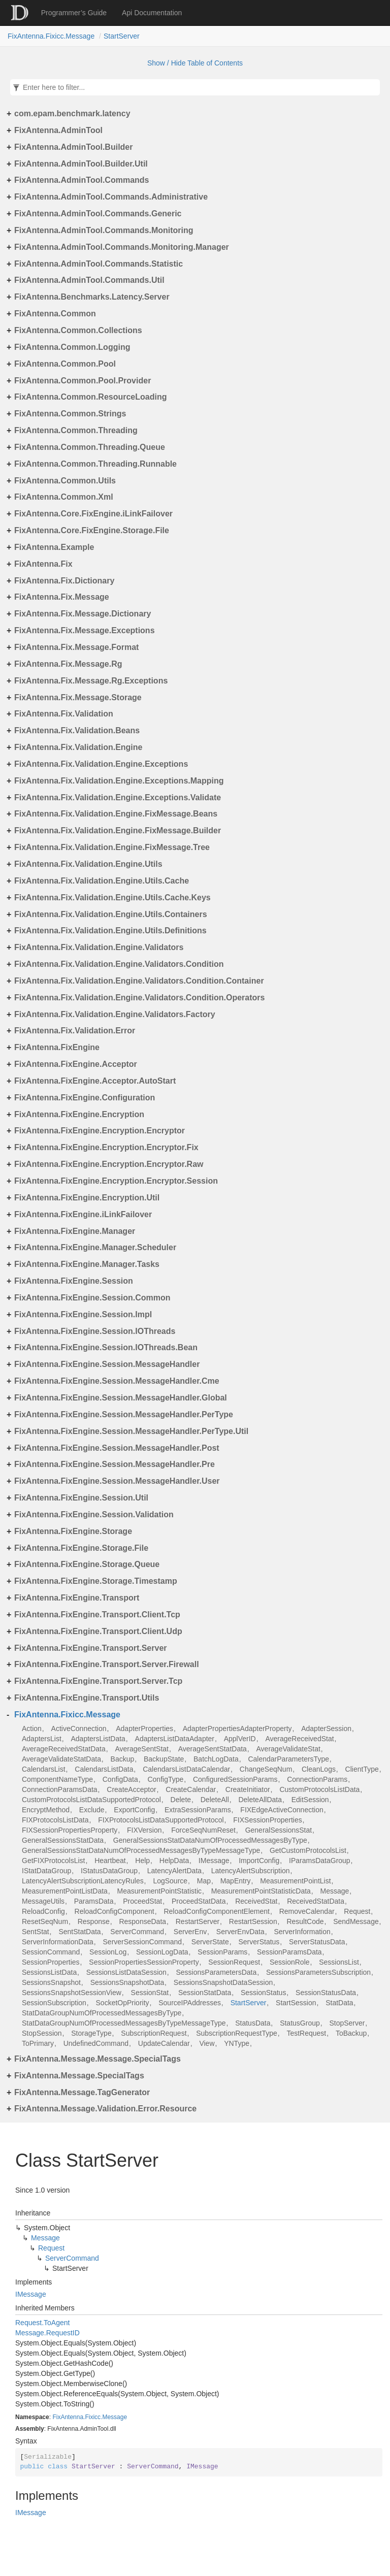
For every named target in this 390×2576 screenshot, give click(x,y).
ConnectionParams (317, 1779)
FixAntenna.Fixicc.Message (51, 36)
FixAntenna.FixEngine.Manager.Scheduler (95, 1247)
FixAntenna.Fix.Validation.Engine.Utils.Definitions (110, 930)
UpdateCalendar (164, 2043)
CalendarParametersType (288, 1759)
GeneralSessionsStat (278, 1830)
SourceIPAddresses (189, 2003)
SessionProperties (51, 1962)
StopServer (347, 2023)
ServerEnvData (240, 1932)
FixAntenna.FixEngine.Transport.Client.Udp (98, 1631)
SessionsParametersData (216, 1972)
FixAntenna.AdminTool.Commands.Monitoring (103, 230)
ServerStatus (258, 1942)
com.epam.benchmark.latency (72, 113)
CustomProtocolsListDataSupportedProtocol (91, 1800)
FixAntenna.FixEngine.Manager (74, 1231)
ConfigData (120, 1779)
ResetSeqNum (45, 1921)
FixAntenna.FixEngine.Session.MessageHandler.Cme (116, 1381)
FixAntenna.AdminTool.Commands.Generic (98, 213)
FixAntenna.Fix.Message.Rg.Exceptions (91, 680)
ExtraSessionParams (198, 1810)
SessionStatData (204, 1992)
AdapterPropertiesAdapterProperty (237, 1728)
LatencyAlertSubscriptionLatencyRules (83, 1881)
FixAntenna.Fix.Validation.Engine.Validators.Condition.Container (139, 980)
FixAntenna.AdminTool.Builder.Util (81, 163)
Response (94, 1921)
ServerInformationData (57, 1942)
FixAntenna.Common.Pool (65, 364)
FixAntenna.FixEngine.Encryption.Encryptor (99, 1130)
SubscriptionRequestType (236, 2033)
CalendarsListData (104, 1769)
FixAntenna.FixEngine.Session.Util (81, 1497)
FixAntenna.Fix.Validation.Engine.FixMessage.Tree (112, 847)
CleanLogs (319, 1769)
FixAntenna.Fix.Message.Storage (78, 697)
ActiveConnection (79, 1728)
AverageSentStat (142, 1749)
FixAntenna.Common (55, 313)
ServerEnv (190, 1932)
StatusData (252, 2023)
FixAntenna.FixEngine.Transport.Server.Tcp (98, 1681)
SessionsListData (49, 1972)
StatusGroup (300, 2023)
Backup (123, 1759)
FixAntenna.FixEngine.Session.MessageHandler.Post (116, 1448)
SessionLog (107, 1952)
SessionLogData (162, 1952)
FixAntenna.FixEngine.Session (73, 1281)
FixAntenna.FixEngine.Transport (76, 1597)
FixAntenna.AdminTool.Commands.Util (89, 280)
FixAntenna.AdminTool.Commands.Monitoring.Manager (121, 247)
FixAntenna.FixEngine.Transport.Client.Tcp (97, 1614)
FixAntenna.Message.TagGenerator (82, 2092)
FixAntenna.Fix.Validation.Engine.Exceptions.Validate (117, 797)
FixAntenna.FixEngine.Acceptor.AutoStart (95, 1081)
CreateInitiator (247, 1789)
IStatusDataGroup (109, 1871)
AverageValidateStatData (61, 1759)
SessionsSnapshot (51, 1982)
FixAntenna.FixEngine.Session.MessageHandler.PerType (123, 1414)
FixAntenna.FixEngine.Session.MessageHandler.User (117, 1481)
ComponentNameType (57, 1779)
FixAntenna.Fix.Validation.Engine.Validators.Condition (118, 964)
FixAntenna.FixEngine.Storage (73, 1531)
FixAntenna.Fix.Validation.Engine (78, 747)
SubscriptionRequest (153, 2033)
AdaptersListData (98, 1739)
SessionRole (290, 1962)
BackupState (164, 1759)
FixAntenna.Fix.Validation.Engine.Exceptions (101, 764)
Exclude (92, 1810)
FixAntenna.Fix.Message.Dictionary (82, 613)
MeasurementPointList (295, 1881)
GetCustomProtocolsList (308, 1850)
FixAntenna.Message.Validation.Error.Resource (105, 2108)
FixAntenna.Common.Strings (70, 413)
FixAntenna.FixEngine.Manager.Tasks (86, 1264)
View (206, 2043)
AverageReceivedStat (299, 1739)
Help (142, 1860)
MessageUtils (43, 1901)
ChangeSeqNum (266, 1769)
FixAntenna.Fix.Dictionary (64, 580)
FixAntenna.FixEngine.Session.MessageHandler (107, 1364)
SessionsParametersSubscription (318, 1972)
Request (357, 1911)
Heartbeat (109, 1860)
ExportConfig (134, 1810)
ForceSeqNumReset (203, 1830)
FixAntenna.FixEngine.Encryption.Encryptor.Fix (106, 1147)
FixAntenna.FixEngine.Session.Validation (94, 1514)
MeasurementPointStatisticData (261, 1891)
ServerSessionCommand (142, 1942)
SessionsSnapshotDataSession (223, 1982)
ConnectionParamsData (60, 1789)
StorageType (91, 2033)
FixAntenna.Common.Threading (76, 430)
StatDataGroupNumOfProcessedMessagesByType (101, 2013)
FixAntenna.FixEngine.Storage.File (81, 1548)
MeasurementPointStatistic (159, 1891)
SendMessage (356, 1921)
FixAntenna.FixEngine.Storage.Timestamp (95, 1581)
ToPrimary (38, 2043)
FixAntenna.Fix (43, 564)
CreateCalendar (191, 1789)
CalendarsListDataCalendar (186, 1769)
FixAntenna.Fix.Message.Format (76, 647)
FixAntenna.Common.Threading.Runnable (95, 464)
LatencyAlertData (174, 1871)
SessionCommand (51, 1952)
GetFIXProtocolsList (53, 1860)
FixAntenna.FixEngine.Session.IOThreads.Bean (106, 1347)
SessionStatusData (326, 1992)
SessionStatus (263, 1992)
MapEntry (235, 1881)
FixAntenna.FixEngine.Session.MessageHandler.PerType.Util (131, 1431)
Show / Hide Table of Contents (195, 63)
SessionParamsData (289, 1952)
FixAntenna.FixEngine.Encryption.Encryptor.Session (116, 1181)
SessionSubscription (54, 2003)
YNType (236, 2043)
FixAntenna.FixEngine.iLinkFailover (83, 1214)
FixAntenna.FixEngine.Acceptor (75, 1064)
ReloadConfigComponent (114, 1911)
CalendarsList (44, 1769)
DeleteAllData (260, 1800)
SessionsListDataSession (126, 1972)
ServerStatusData (317, 1942)
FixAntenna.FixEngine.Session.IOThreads (94, 1331)
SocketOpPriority (122, 2003)
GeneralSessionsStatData (63, 1840)
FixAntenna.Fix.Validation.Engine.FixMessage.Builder (117, 830)
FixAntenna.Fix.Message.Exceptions (84, 630)
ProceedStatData (199, 1901)
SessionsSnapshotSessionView (71, 1992)
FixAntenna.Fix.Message (61, 597)
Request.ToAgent (42, 2323)
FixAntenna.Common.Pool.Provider (82, 380)
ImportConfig (259, 1860)
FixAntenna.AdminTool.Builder (73, 147)
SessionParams (222, 1952)
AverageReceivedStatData (64, 1749)
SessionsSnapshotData (127, 1982)
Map (204, 1881)
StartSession (296, 2003)
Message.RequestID (47, 2333)
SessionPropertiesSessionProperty (144, 1962)
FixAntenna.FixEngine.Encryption (79, 1114)
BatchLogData (216, 1759)
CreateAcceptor (131, 1789)
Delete (181, 1800)
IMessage (214, 1860)
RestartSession (253, 1921)
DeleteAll (215, 1800)
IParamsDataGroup (319, 1860)
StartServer (122, 36)
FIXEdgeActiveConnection (281, 1810)
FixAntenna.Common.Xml (63, 497)
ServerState (210, 1942)
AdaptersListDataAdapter (174, 1739)
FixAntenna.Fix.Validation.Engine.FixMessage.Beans (115, 813)
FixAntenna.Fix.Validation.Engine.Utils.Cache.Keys (112, 897)
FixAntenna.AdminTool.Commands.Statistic (98, 263)
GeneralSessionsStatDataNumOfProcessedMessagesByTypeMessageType (141, 1850)
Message (334, 1891)
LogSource (170, 1881)
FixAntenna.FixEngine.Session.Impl (83, 1314)
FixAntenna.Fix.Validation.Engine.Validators (98, 947)
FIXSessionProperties (267, 1820)
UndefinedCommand (95, 2043)
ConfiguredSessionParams (235, 1779)
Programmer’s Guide (74, 13)
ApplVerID (240, 1739)
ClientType (362, 1769)
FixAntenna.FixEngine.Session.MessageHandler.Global (120, 1397)
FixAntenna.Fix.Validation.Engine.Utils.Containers (110, 914)
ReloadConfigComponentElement (217, 1911)
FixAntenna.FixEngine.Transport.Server (90, 1648)
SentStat (35, 1932)
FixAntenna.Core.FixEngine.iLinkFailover (93, 513)
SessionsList (339, 1962)
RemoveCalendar (307, 1911)
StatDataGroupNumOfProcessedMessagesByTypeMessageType (124, 2023)
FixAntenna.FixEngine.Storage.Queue (86, 1564)
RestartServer (197, 1921)
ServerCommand (137, 1932)
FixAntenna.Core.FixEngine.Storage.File (91, 530)
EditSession (310, 1800)
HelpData (174, 1860)
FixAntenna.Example (54, 547)
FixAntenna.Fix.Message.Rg (68, 664)
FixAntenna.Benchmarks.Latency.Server (92, 296)
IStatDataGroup (46, 1871)
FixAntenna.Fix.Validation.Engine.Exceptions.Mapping (119, 780)
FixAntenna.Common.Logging (72, 347)
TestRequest (306, 2033)
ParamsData (94, 1901)
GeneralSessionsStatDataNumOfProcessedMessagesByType (210, 1840)
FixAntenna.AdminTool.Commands (81, 180)
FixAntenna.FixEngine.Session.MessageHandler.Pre (114, 1464)
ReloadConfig (43, 1911)
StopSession (42, 2033)
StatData (339, 2003)
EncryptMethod (46, 1810)
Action (32, 1728)
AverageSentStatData (212, 1749)
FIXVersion (144, 1830)
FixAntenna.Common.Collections (78, 330)
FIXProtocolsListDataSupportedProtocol (160, 1820)
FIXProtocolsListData (55, 1820)
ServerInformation (302, 1932)
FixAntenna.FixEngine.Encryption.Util (86, 1197)
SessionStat (150, 1992)
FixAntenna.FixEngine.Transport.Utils (86, 1697)
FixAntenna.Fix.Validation (63, 713)
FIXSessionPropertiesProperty (69, 1830)
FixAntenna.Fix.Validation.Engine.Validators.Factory (114, 1014)
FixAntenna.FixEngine (57, 1047)
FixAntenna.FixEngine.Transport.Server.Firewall (106, 1664)
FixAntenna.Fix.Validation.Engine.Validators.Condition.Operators (139, 997)
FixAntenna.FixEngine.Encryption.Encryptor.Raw (109, 1164)
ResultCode (304, 1921)
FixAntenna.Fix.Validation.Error (74, 1030)
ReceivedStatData (315, 1901)
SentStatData (79, 1932)
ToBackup (351, 2033)
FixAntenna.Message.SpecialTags (79, 2075)
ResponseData (142, 1921)
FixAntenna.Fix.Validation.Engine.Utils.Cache (101, 880)
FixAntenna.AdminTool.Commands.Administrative (111, 196)
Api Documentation (152, 13)
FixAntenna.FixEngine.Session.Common (92, 1297)
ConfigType (165, 1779)
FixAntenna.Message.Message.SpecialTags (97, 2059)
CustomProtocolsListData (319, 1789)
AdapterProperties (144, 1728)
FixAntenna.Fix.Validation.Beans (77, 730)
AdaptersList (41, 1739)
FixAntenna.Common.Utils (65, 480)
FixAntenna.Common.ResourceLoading (90, 397)
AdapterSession (326, 1728)
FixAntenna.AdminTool (58, 130)
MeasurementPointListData (65, 1891)
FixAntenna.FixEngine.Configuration (84, 1097)
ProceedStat (142, 1901)
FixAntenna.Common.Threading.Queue (89, 447)
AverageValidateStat (288, 1749)
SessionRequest (234, 1962)
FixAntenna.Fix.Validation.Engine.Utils (88, 864)
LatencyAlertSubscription (250, 1871)
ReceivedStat (256, 1901)
